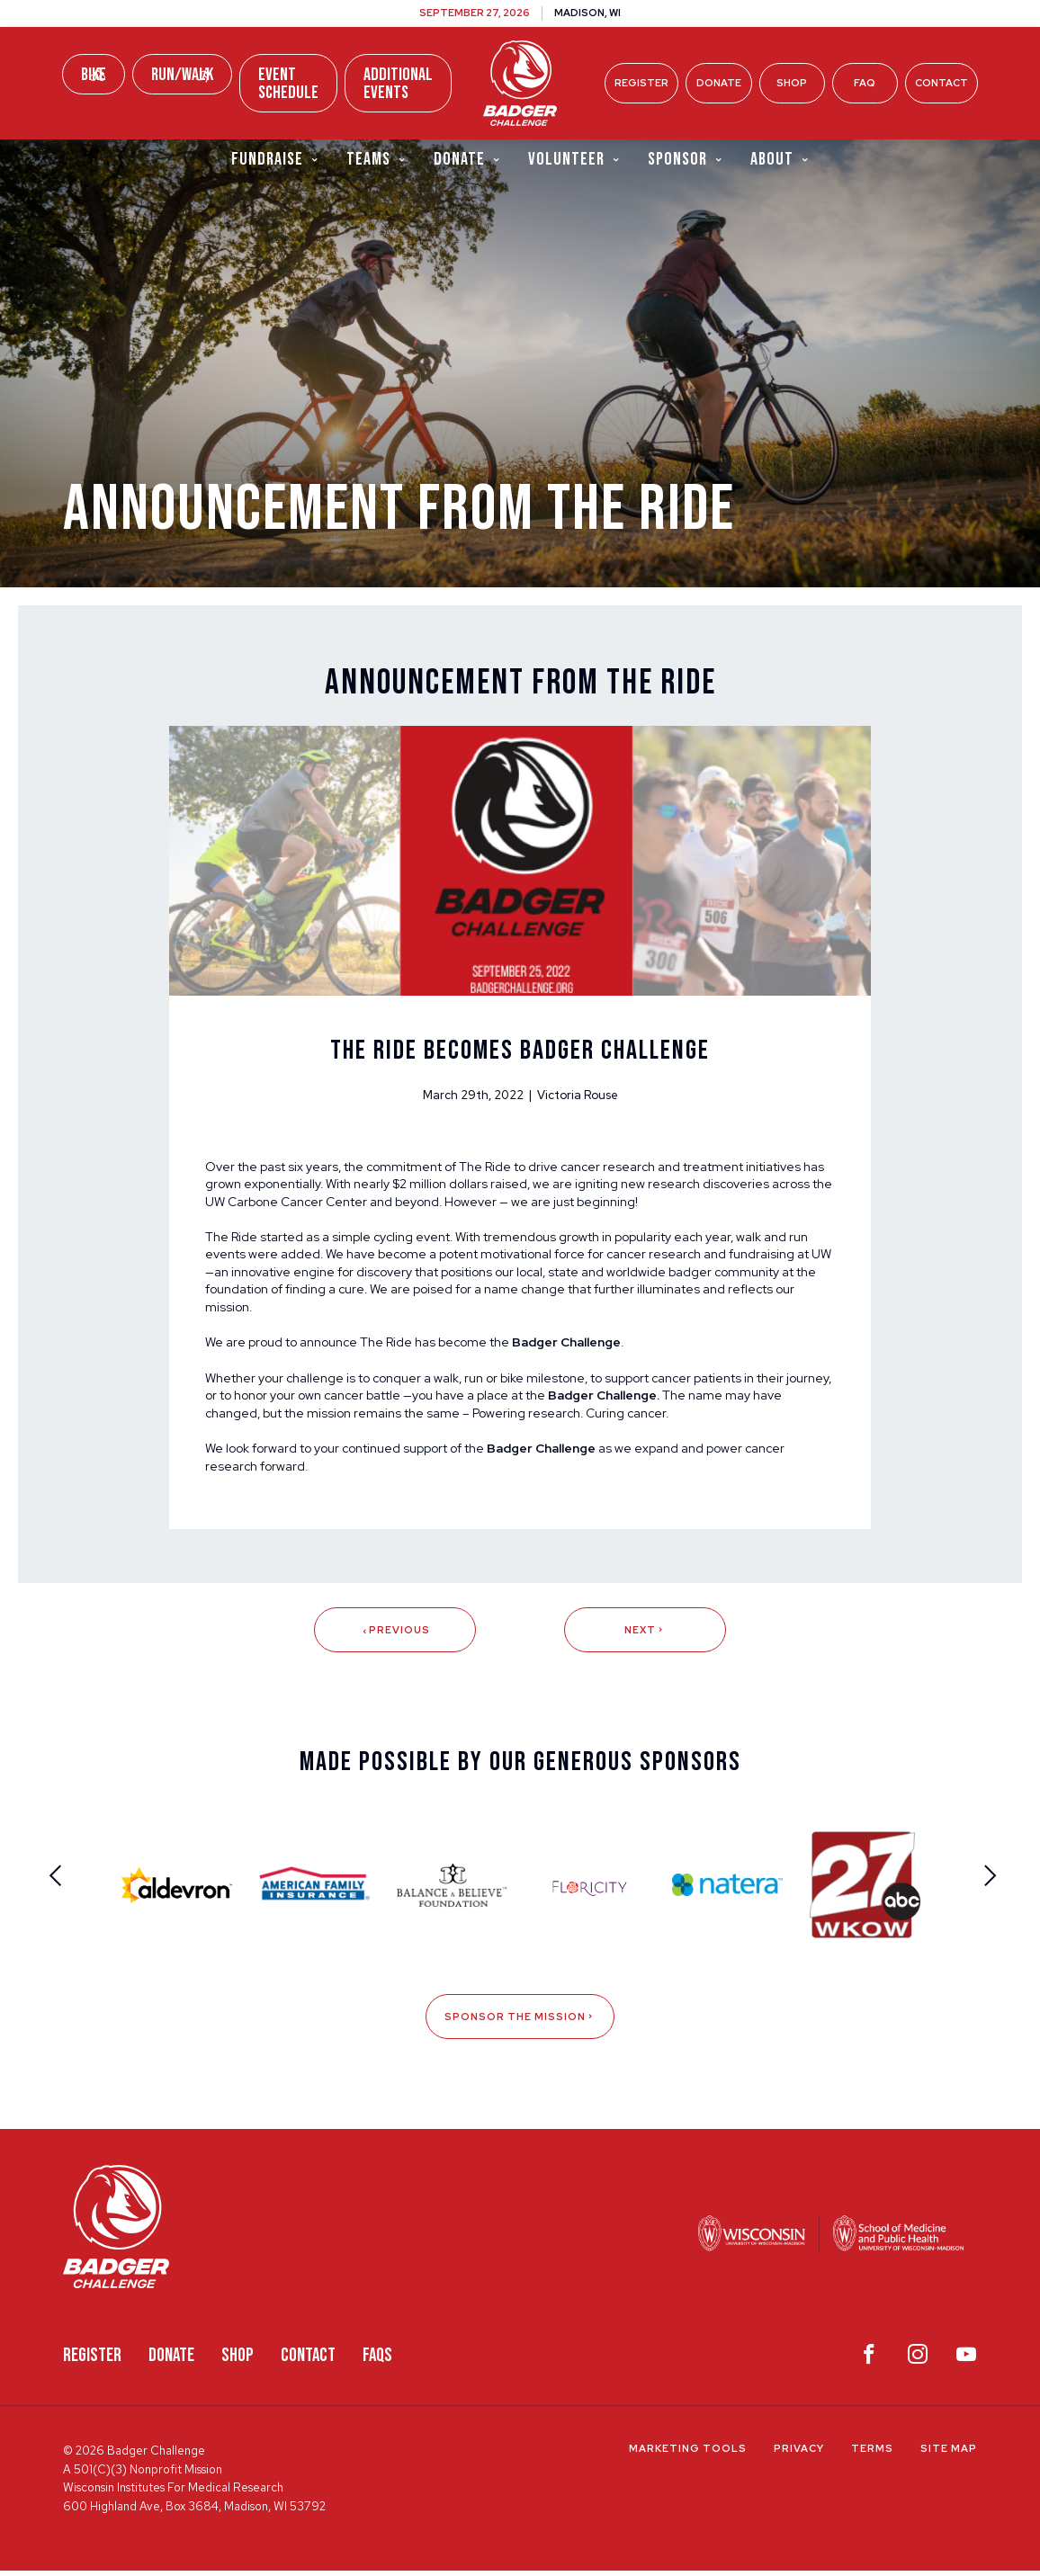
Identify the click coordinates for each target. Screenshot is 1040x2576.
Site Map (948, 2454)
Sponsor (685, 160)
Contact (941, 82)
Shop (791, 82)
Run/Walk (182, 74)
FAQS (377, 2361)
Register (641, 82)
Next (645, 1635)
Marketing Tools (688, 2454)
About (780, 160)
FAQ (864, 82)
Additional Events (398, 83)
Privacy (799, 2454)
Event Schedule (288, 83)
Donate (718, 82)
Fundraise (275, 160)
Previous (394, 1635)
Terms (872, 2454)
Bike (93, 74)
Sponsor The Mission (520, 2023)
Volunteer (574, 160)
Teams (376, 160)
